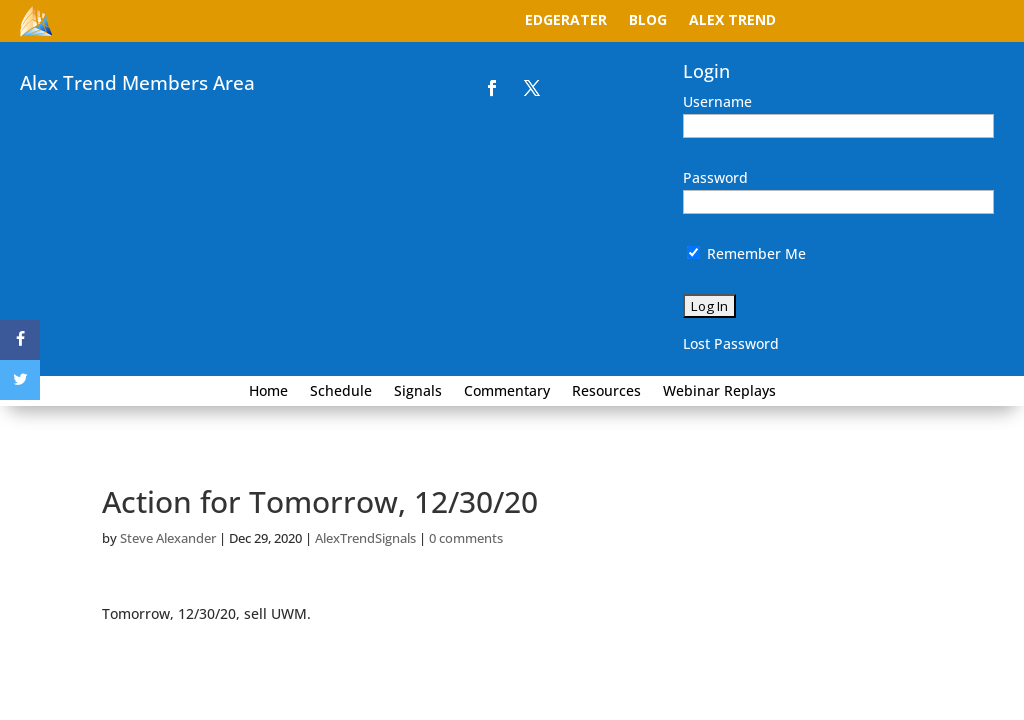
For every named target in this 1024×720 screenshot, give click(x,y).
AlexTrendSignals (365, 538)
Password (715, 177)
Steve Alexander (168, 538)
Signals (418, 392)
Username (717, 101)
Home (268, 392)
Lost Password (731, 343)
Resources (606, 392)
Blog (648, 21)
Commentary (507, 392)
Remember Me (746, 253)
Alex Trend (732, 21)
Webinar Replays (719, 392)
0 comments (466, 538)
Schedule (341, 392)
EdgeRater (566, 21)
